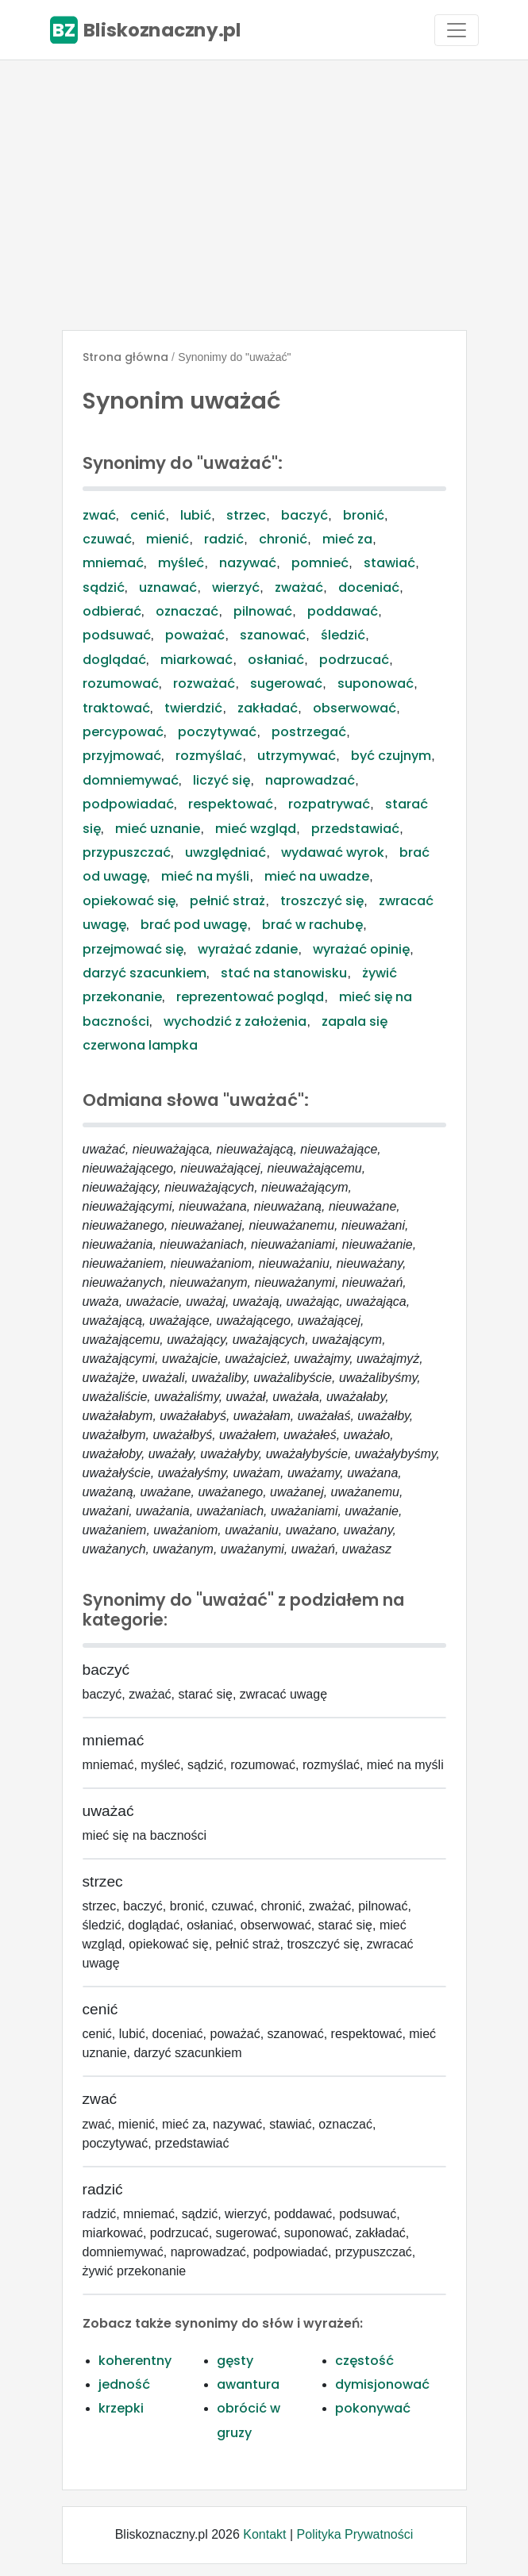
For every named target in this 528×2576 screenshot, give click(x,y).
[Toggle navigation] (456, 30)
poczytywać (217, 732)
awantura (248, 2384)
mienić (167, 539)
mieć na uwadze (316, 876)
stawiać (389, 563)
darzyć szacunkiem (144, 973)
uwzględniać (225, 852)
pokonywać (372, 2408)
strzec (246, 515)
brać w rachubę (312, 925)
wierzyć (236, 587)
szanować (273, 635)
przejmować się (133, 949)
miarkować (196, 660)
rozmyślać (208, 756)
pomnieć (320, 563)
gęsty (235, 2360)
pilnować (262, 611)
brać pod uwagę (194, 925)
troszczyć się (322, 901)
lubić (195, 515)
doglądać (114, 660)
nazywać (247, 563)
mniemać (113, 563)
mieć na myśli (205, 876)
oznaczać (187, 611)
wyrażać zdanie (248, 949)
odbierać (112, 611)
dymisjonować (382, 2384)
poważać (195, 635)
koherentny (135, 2360)
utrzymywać (296, 756)
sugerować (286, 683)
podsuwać (117, 635)
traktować (116, 708)
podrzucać (354, 660)
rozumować (121, 683)
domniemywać (131, 780)
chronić (283, 539)
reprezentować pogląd (250, 997)
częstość (364, 2360)
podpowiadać (128, 804)
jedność (124, 2384)
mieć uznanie (157, 829)
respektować (230, 804)
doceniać (368, 587)
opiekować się (129, 901)
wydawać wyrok (332, 852)
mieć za (347, 539)
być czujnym (391, 756)
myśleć (181, 563)
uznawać (168, 587)
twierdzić (193, 708)
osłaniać (276, 660)
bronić (363, 515)
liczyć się (221, 780)
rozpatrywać (329, 804)
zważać (299, 587)
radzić (224, 539)
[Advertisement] (264, 195)
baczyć (304, 515)
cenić (147, 515)
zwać (99, 515)
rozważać (204, 683)
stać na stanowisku (284, 973)
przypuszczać (127, 852)
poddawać (342, 611)
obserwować (354, 708)
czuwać (107, 539)
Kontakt (264, 2534)
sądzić (104, 587)
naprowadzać (310, 780)
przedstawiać (355, 829)
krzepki (121, 2408)
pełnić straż (227, 901)
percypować (123, 732)
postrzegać (309, 732)
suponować (375, 683)
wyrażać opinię (361, 949)
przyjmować (122, 756)
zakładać (267, 708)
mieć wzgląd (255, 829)
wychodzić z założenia (235, 1021)
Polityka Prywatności (355, 2534)
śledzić (343, 635)
